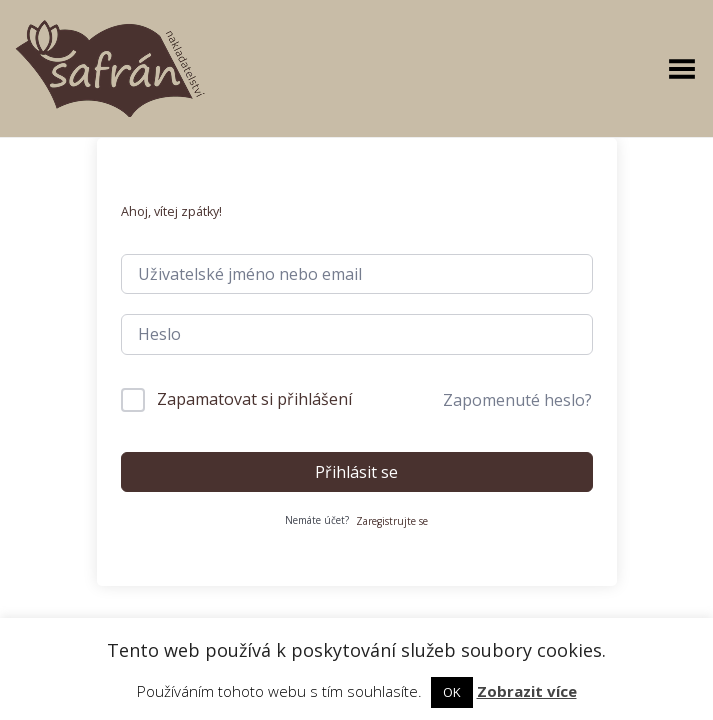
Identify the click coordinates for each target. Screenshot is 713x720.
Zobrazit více (527, 691)
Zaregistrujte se (392, 521)
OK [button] (452, 692)
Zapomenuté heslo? (517, 400)
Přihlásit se (356, 472)
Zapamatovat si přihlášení (254, 399)
